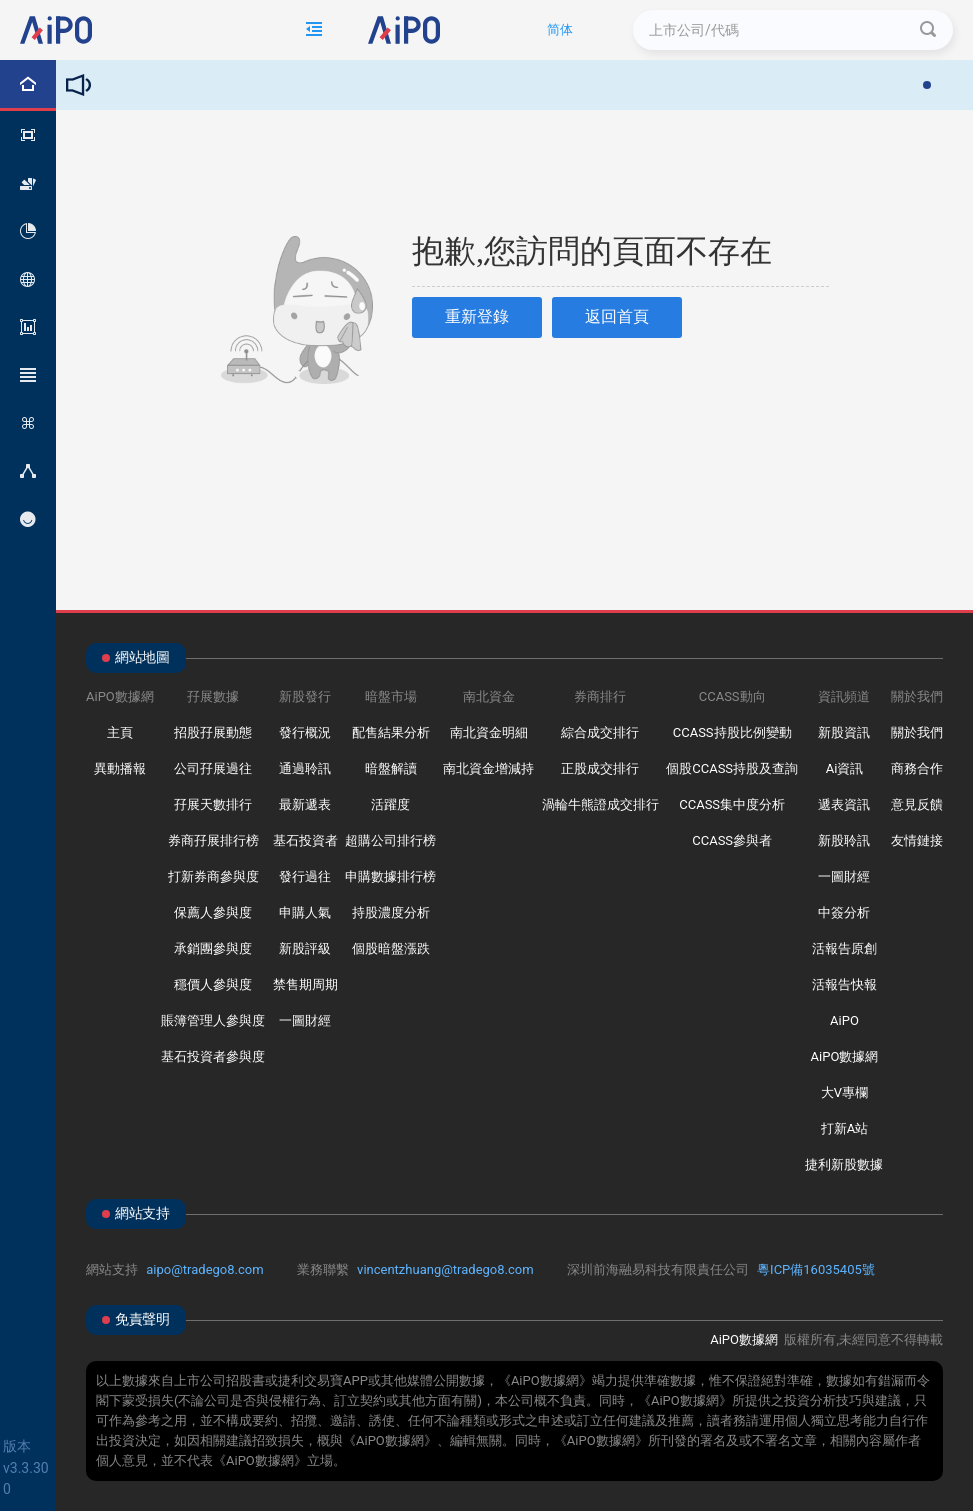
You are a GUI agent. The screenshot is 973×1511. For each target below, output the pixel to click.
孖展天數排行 (213, 804)
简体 (560, 29)
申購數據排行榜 (390, 876)
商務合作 (917, 768)
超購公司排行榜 (390, 840)
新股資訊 (844, 732)
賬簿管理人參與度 (213, 1020)
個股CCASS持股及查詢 (732, 768)
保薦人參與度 (213, 912)
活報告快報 (844, 984)
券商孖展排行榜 (213, 840)
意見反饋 (917, 804)
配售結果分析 (391, 732)
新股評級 (305, 948)
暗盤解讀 (391, 768)
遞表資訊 (844, 804)
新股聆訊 (844, 840)
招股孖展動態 (213, 732)
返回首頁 (617, 316)
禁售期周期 (305, 984)
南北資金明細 (489, 732)
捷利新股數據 (844, 1164)
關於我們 (917, 732)
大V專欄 (844, 1092)
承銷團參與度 (213, 948)
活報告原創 (844, 948)
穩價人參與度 (213, 984)
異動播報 (120, 768)
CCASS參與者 (732, 840)
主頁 (120, 732)
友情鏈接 (917, 840)
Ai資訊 (845, 768)
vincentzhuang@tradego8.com (445, 1269)
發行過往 (305, 876)
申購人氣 (305, 912)
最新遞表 (305, 804)
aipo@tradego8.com (204, 1269)
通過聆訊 (305, 768)
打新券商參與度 (213, 876)
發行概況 (305, 732)
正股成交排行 (600, 768)
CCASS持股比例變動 (732, 732)
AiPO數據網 (845, 1056)
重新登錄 (477, 316)
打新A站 (844, 1128)
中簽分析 (844, 912)
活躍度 (390, 804)
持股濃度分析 (391, 912)
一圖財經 (305, 1020)
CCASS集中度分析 (732, 804)
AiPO (844, 1020)
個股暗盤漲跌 (391, 948)
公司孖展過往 (213, 768)
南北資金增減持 (488, 768)
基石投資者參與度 (213, 1056)
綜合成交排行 (600, 732)
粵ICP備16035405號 (816, 1269)
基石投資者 (305, 840)
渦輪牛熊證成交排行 (600, 804)
